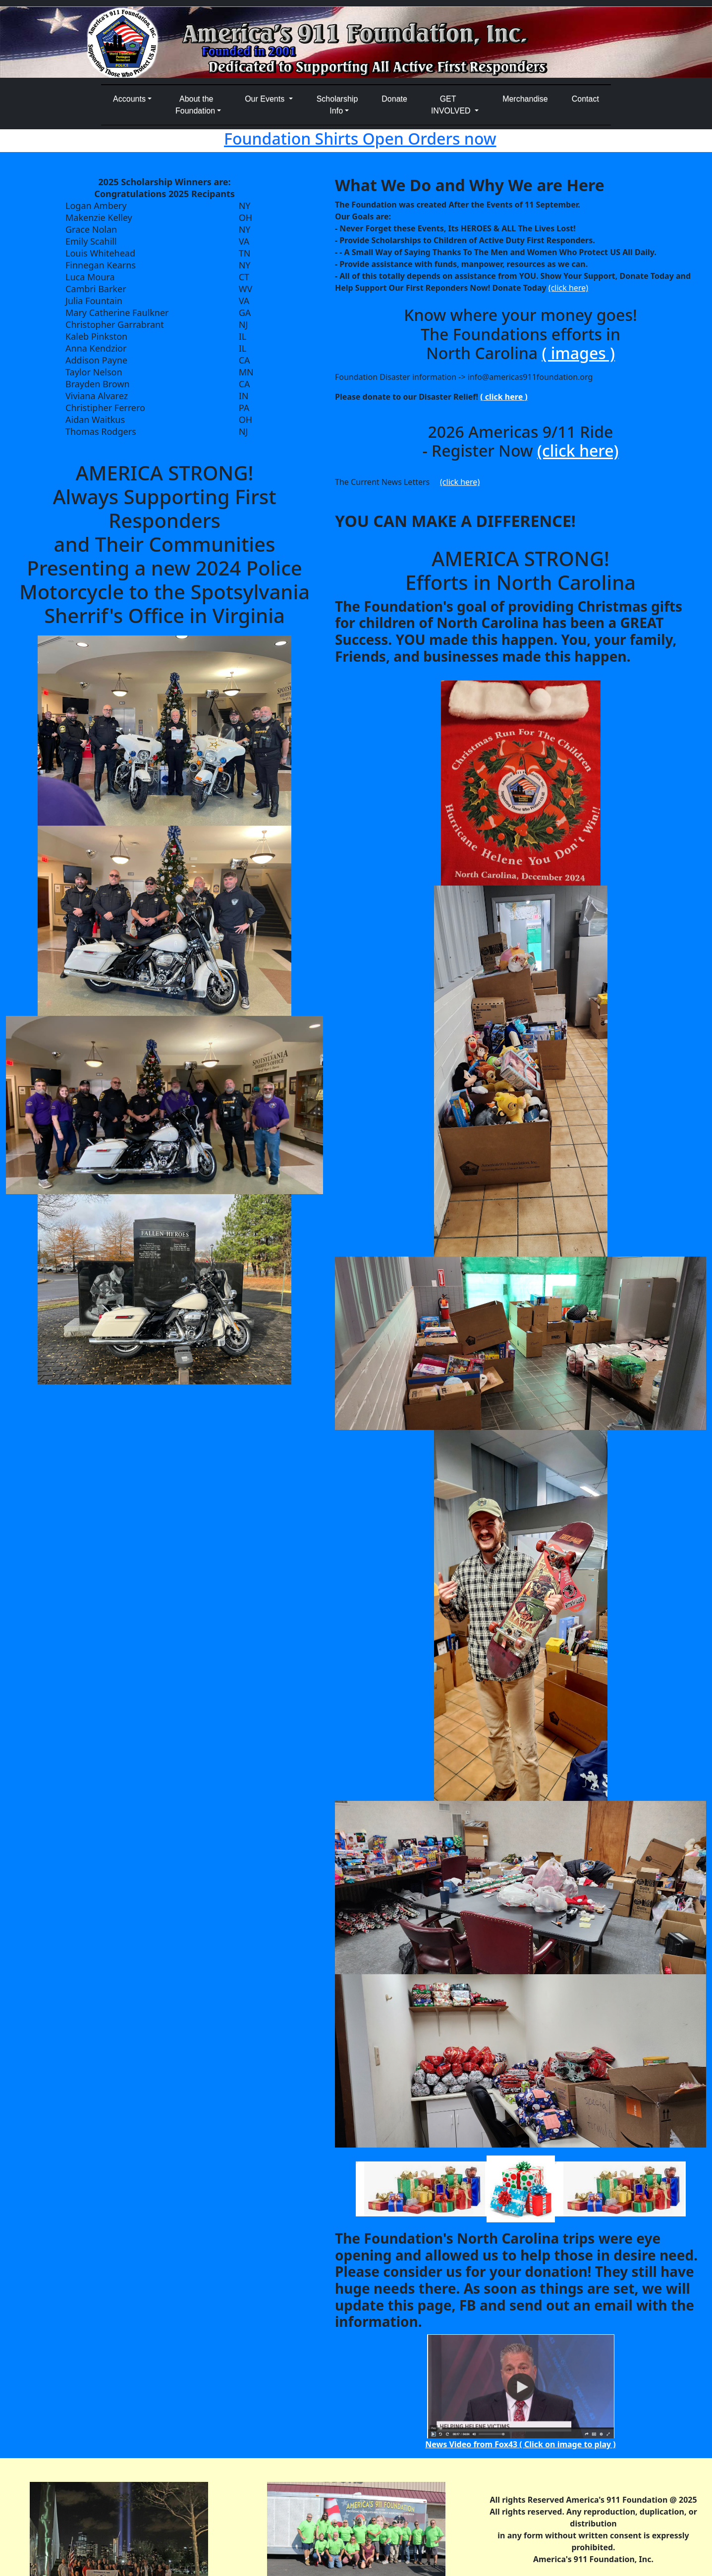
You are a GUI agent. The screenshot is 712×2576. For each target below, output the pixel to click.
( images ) (578, 353)
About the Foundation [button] (195, 105)
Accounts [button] (129, 99)
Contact (585, 99)
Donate (394, 99)
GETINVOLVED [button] (452, 105)
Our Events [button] (265, 99)
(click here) (568, 287)
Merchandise (525, 99)
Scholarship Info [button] (337, 105)
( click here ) (504, 396)
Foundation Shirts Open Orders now (360, 138)
